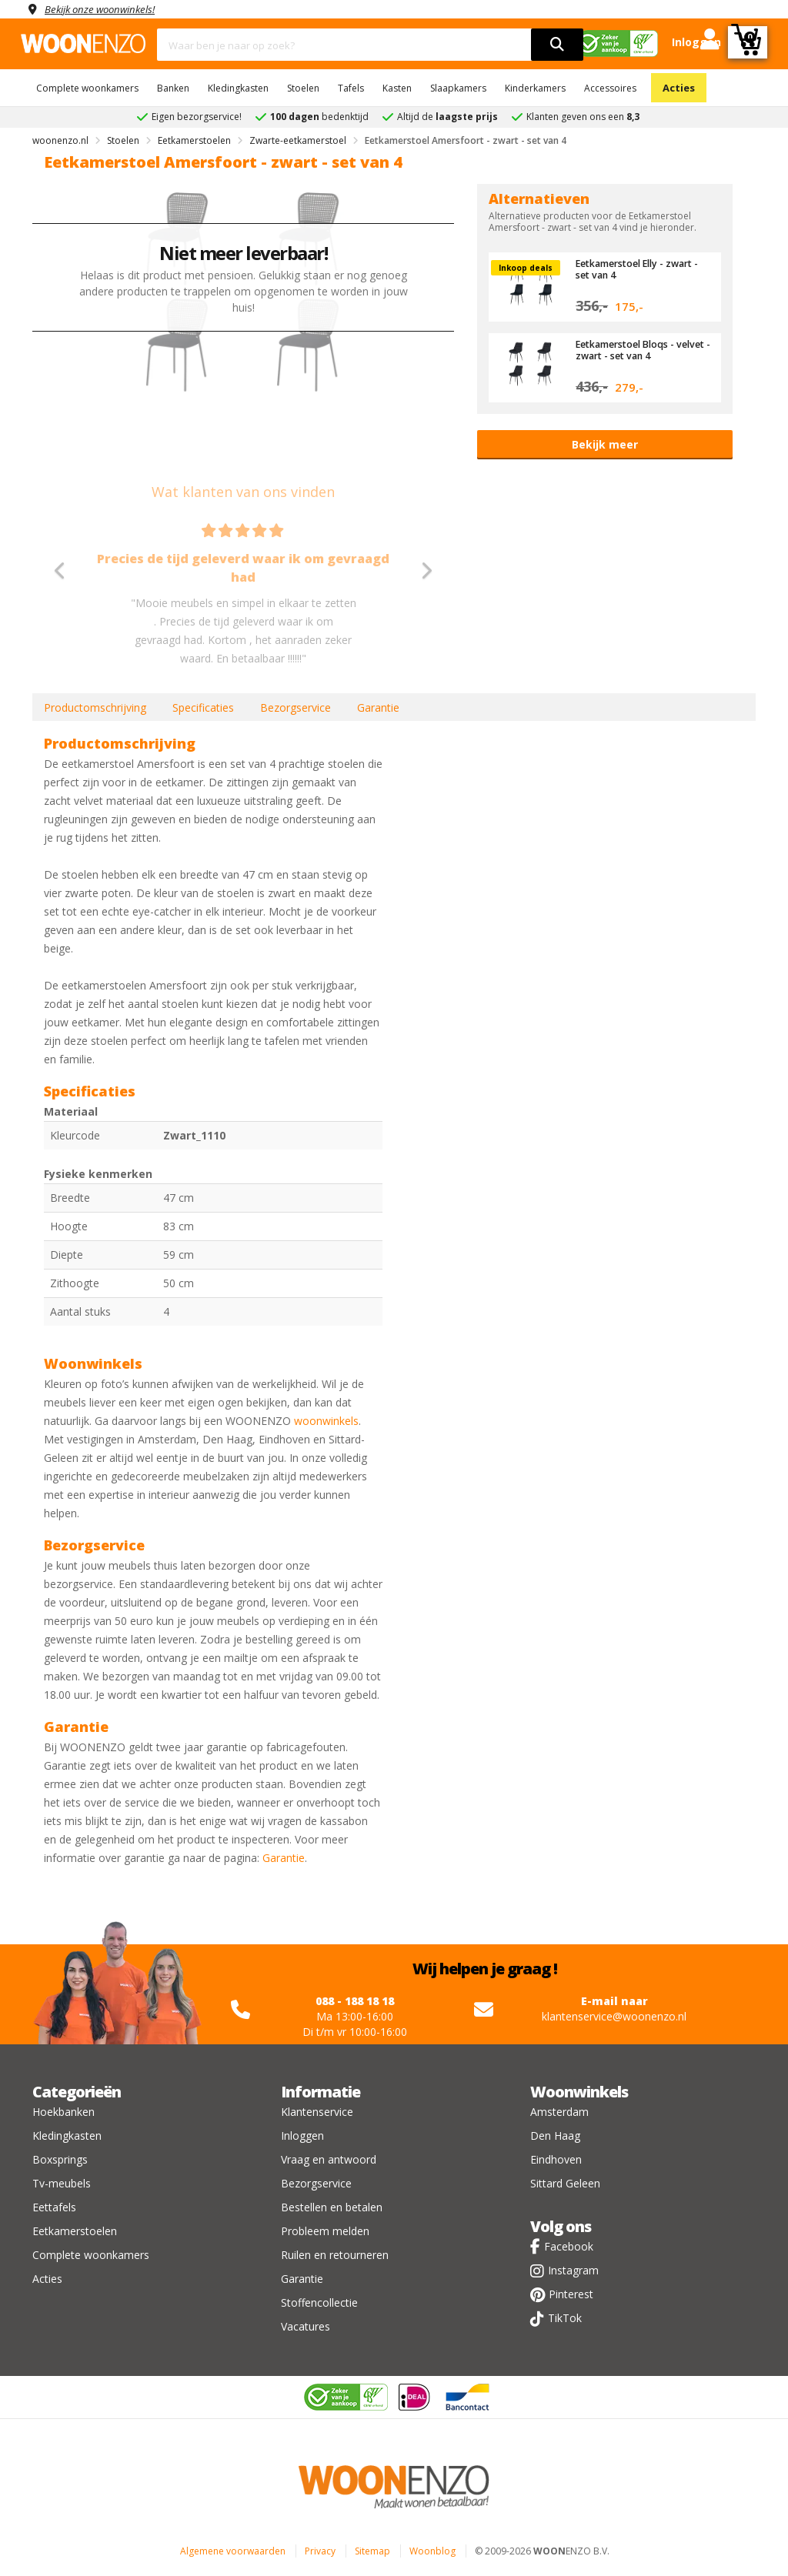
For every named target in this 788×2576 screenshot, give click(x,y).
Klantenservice (317, 2111)
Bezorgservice (295, 707)
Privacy (320, 2551)
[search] (557, 44)
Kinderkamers (535, 88)
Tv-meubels (61, 2183)
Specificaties (203, 707)
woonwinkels (326, 1420)
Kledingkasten (238, 88)
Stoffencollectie (319, 2302)
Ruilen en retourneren (335, 2254)
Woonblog (432, 2551)
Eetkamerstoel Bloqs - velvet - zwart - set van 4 (634, 349)
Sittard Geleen (565, 2183)
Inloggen (302, 2135)
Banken (173, 88)
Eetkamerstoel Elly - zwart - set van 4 (642, 268)
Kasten (397, 88)
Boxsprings (60, 2159)
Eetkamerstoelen (74, 2231)
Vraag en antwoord (328, 2159)
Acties (679, 88)
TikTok (565, 2318)
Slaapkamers (458, 88)
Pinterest (571, 2294)
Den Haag (555, 2135)
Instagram (573, 2270)
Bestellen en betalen (331, 2207)
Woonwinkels (579, 2091)
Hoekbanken (63, 2111)
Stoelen (303, 88)
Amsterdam (559, 2111)
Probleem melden (325, 2231)
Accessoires (610, 88)
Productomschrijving (95, 707)
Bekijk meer (605, 444)
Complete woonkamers (87, 88)
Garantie (378, 707)
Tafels (351, 88)
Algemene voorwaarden (232, 2551)
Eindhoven (556, 2159)
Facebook (568, 2246)
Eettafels (54, 2207)
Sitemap (372, 2551)
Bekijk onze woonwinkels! (105, 9)
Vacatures (305, 2326)
